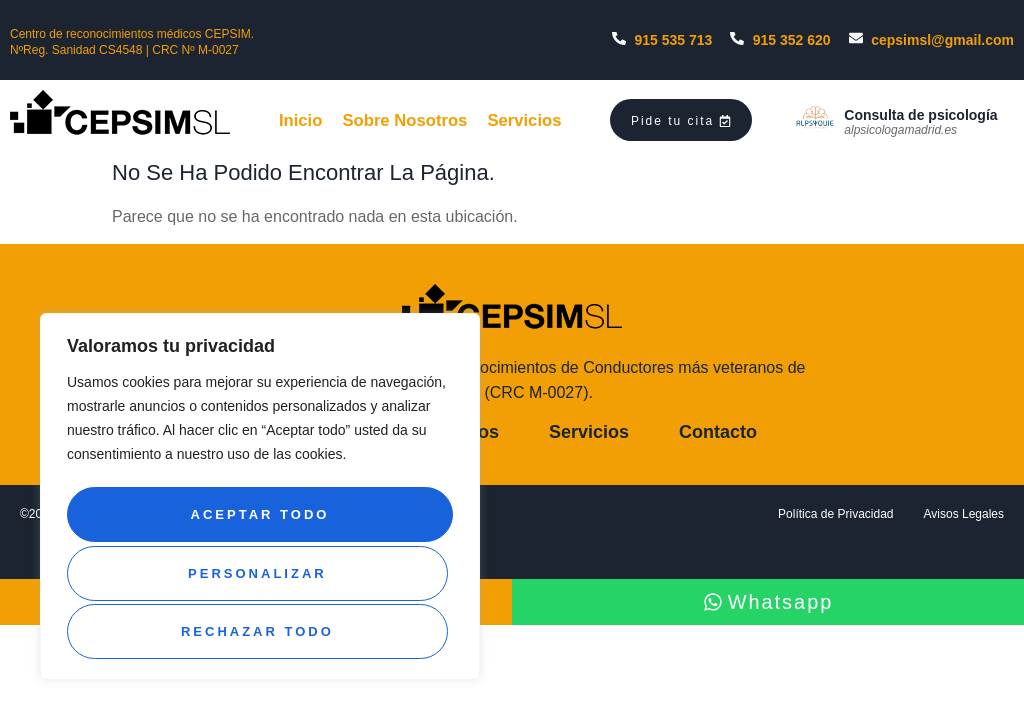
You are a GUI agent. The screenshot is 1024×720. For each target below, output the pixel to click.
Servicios (538, 119)
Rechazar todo (256, 576)
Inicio (299, 119)
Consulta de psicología (920, 115)
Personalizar (256, 521)
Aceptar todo (260, 631)
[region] (260, 502)
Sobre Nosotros (410, 119)
